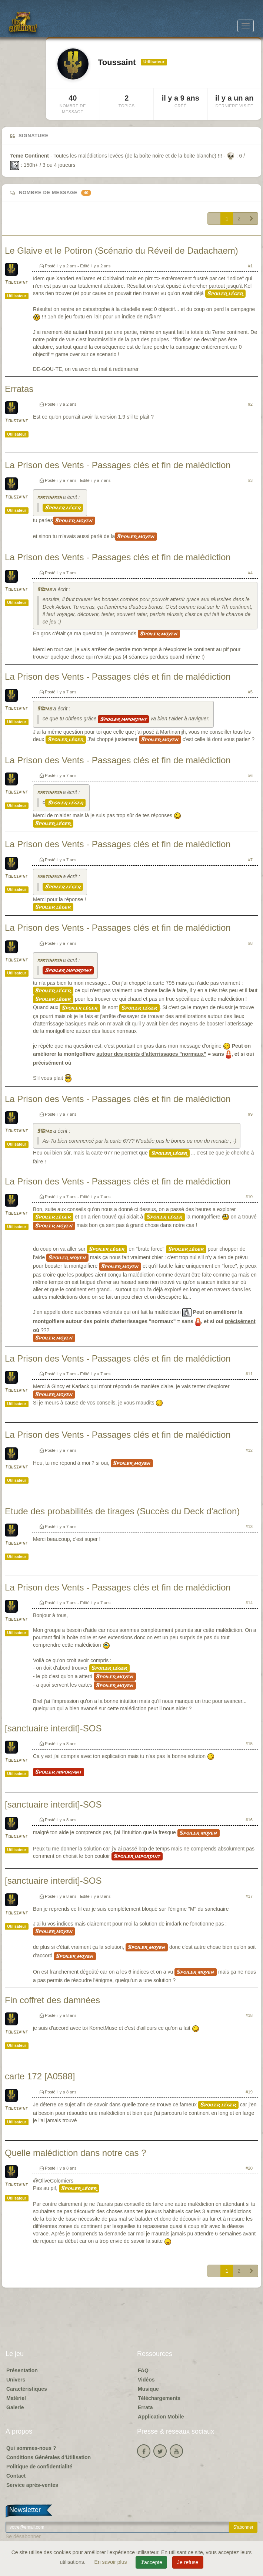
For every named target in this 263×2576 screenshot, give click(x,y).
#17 (249, 1896)
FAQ (143, 2370)
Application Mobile (161, 2417)
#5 (250, 692)
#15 (249, 1743)
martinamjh (49, 497)
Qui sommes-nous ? (31, 2448)
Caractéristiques (26, 2389)
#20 (249, 2168)
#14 (249, 1602)
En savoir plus (111, 2562)
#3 (250, 480)
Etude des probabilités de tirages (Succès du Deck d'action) (122, 1511)
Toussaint (16, 282)
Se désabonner (23, 2536)
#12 (249, 1450)
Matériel (16, 2398)
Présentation (22, 2370)
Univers (15, 2380)
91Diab (44, 590)
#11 (249, 1374)
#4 (250, 573)
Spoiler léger (225, 293)
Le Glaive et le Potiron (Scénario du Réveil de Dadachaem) (121, 251)
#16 (249, 1820)
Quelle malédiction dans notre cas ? (75, 2153)
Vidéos (146, 2380)
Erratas (19, 389)
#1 (250, 266)
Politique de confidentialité (39, 2466)
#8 (250, 943)
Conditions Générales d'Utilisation (48, 2457)
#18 (249, 2015)
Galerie (15, 2407)
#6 (250, 775)
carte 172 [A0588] (40, 2076)
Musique (148, 2389)
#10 (249, 1196)
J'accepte (151, 2562)
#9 (250, 1114)
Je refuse (188, 2562)
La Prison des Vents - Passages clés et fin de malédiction (118, 465)
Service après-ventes (32, 2485)
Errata (145, 2407)
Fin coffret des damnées (52, 2000)
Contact (16, 2476)
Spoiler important (123, 719)
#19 (249, 2092)
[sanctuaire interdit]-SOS (53, 1728)
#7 (250, 860)
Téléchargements (159, 2398)
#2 (250, 404)
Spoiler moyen (74, 520)
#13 (249, 1526)
